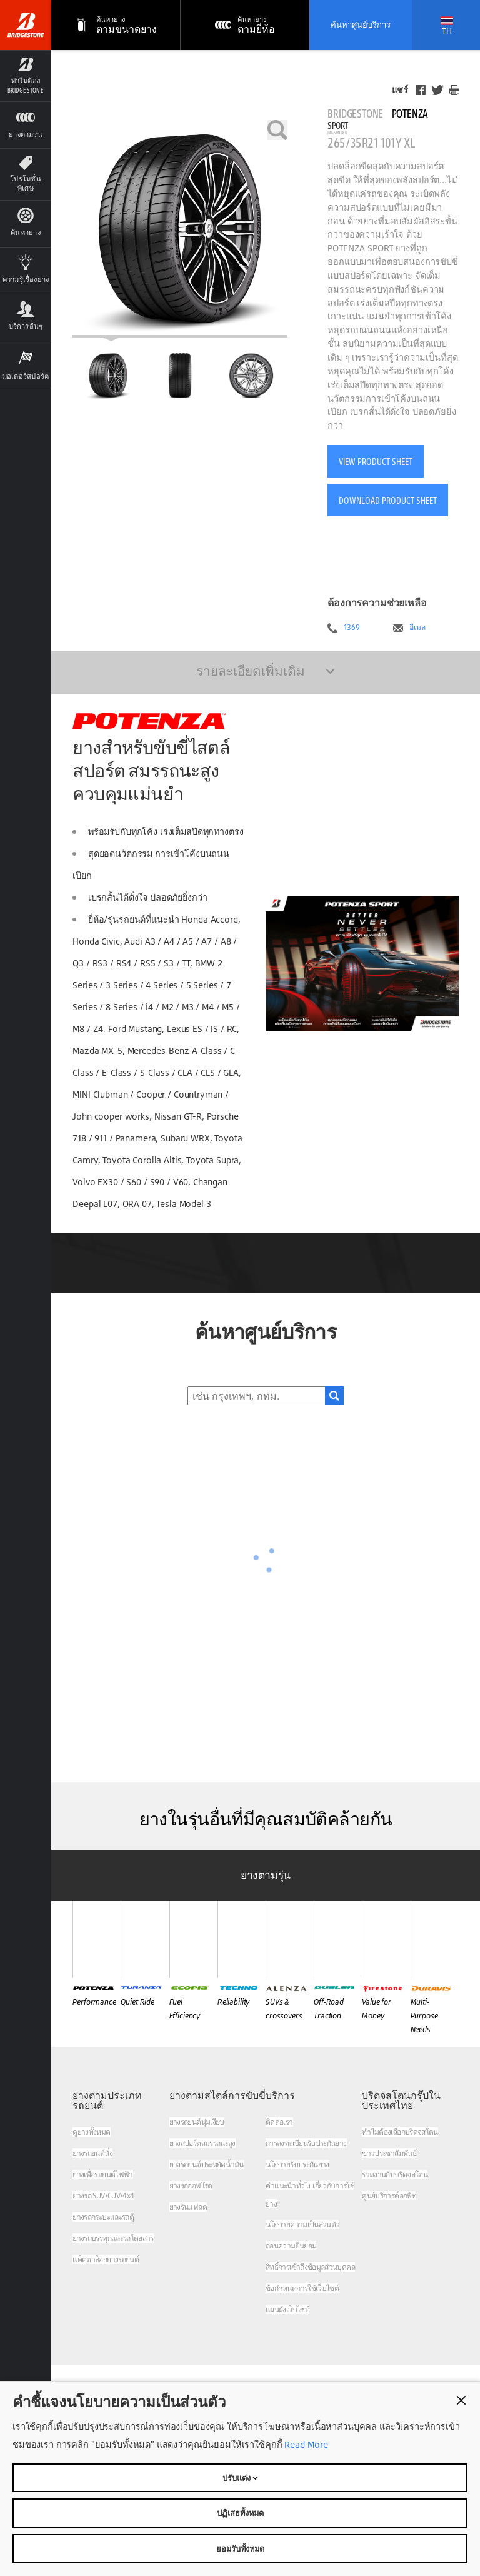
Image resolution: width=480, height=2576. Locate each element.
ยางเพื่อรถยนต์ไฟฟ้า (102, 2174)
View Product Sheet (375, 461)
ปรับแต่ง (240, 2478)
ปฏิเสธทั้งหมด (240, 2513)
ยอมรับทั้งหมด (240, 2548)
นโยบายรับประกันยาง (297, 2164)
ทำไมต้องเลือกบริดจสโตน (400, 2132)
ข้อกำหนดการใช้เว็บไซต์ (302, 2288)
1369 (352, 627)
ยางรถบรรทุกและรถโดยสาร (113, 2238)
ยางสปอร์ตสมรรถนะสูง (202, 2143)
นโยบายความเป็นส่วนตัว (302, 2224)
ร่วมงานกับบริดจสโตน (395, 2174)
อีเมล (417, 627)
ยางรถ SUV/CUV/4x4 (103, 2195)
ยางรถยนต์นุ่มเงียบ (196, 2122)
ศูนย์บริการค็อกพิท (389, 2195)
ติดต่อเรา (279, 2122)
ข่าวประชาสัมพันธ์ (389, 2153)
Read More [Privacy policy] (305, 2444)
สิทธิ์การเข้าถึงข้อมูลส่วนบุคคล (310, 2267)
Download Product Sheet (388, 500)
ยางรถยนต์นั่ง (92, 2153)
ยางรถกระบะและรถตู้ (103, 2217)
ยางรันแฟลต (188, 2207)
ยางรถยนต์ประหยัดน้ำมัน (206, 2164)
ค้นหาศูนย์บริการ (361, 24)
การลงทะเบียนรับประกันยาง (306, 2143)
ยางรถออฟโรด (190, 2185)
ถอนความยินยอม (291, 2245)
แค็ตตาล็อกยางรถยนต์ (105, 2259)
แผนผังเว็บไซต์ (287, 2309)
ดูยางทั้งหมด (91, 2132)
